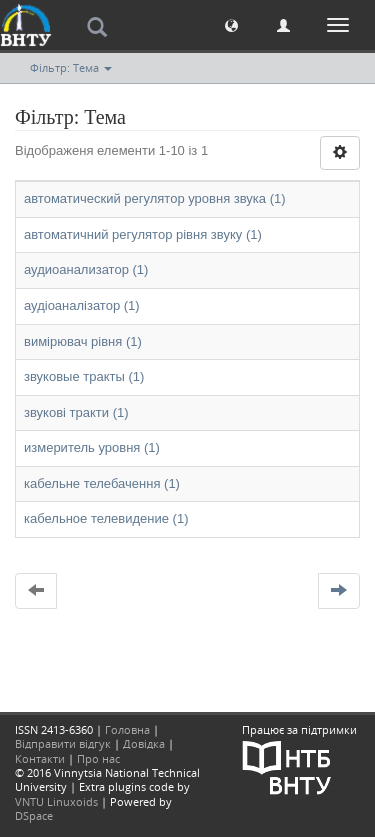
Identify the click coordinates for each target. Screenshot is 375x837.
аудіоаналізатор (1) (82, 305)
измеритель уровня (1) (92, 447)
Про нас (98, 758)
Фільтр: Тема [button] (71, 67)
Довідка (144, 743)
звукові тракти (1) (76, 412)
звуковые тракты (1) (84, 376)
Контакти (40, 758)
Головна (127, 729)
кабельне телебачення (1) (102, 483)
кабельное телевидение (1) (106, 518)
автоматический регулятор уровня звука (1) (155, 198)
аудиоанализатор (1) (86, 269)
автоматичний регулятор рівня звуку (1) (143, 234)
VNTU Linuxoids (56, 801)
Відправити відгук (63, 743)
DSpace (34, 815)
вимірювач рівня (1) (83, 341)
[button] (231, 24)
